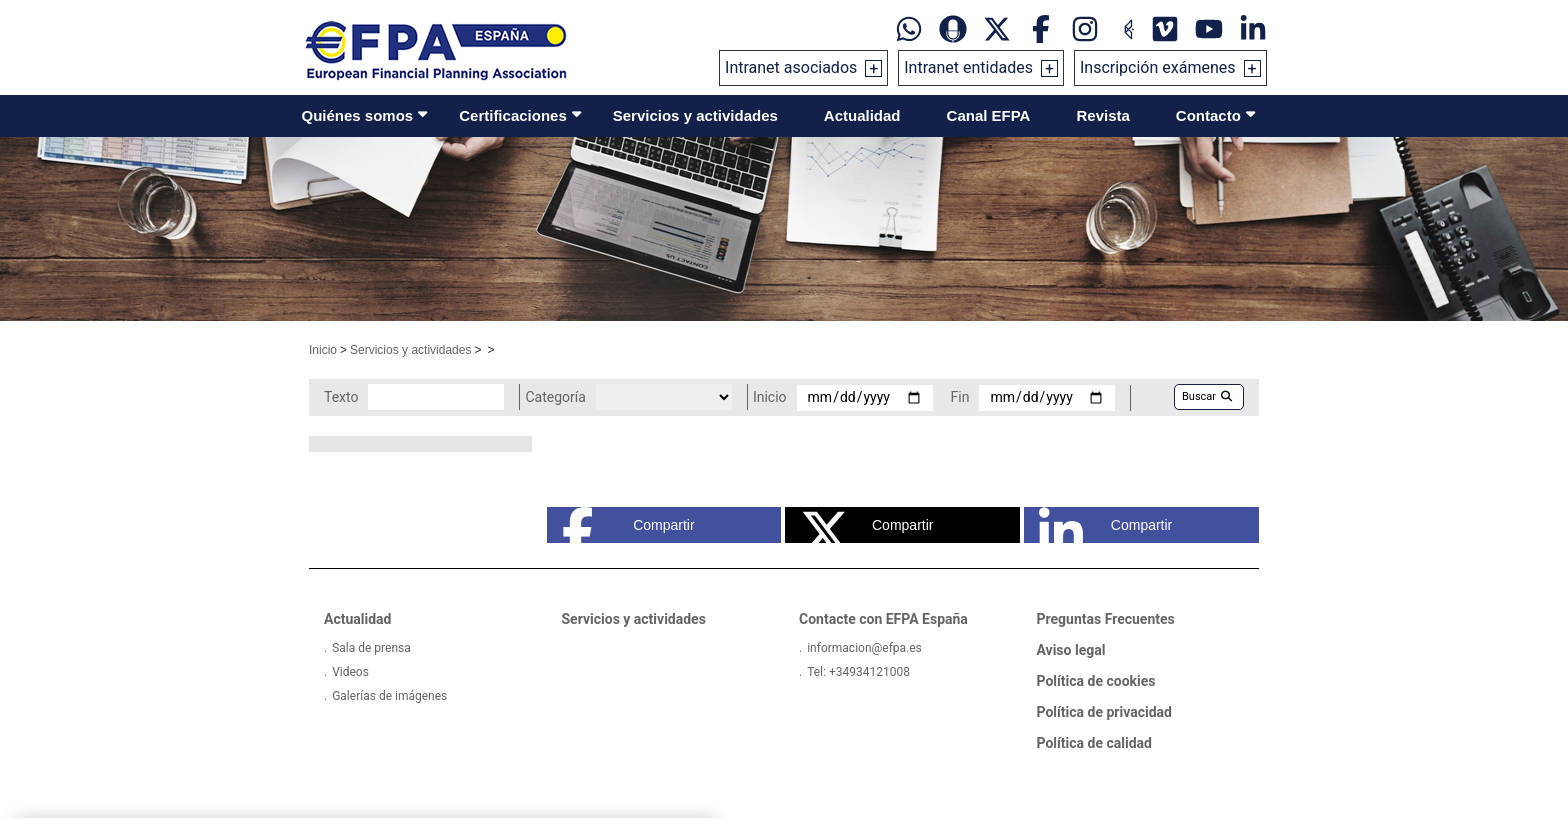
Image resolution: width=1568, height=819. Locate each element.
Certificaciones (513, 115)
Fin (960, 397)
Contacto (1208, 115)
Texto (341, 397)
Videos (350, 672)
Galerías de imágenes (389, 696)
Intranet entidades (968, 67)
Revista (1102, 115)
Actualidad (862, 115)
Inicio (323, 350)
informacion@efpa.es (864, 648)
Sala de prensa (371, 648)
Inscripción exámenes (1158, 67)
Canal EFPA (989, 115)
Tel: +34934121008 (858, 672)
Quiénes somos (358, 115)
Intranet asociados (791, 67)
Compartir (628, 525)
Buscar (1207, 396)
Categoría (555, 397)
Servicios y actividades (695, 115)
